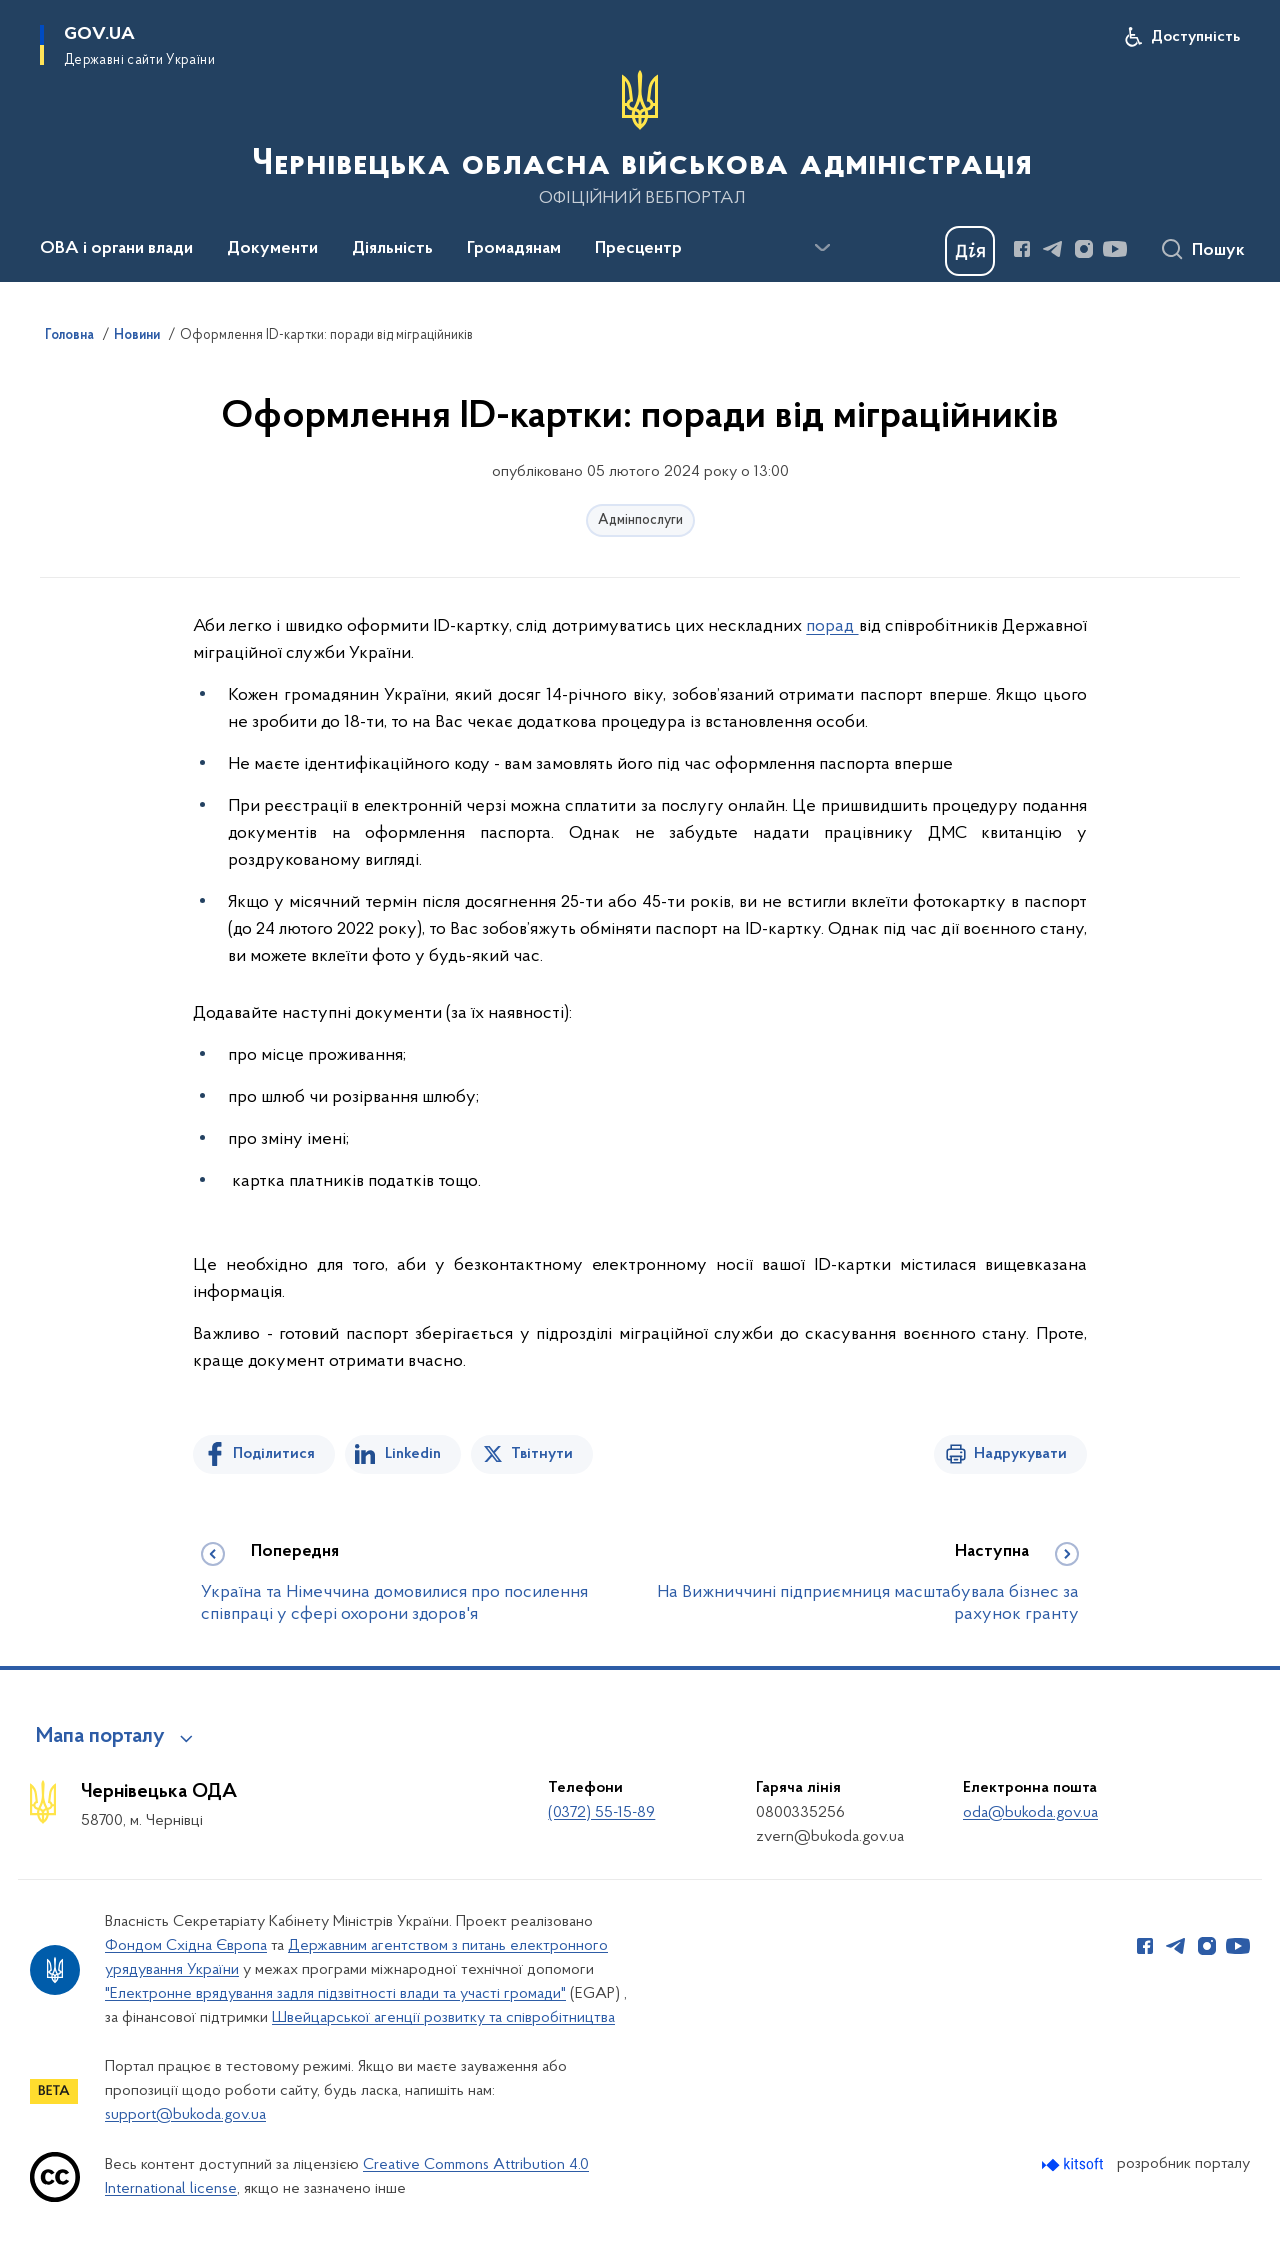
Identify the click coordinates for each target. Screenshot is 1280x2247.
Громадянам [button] (514, 249)
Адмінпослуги (640, 520)
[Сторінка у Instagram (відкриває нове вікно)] (1084, 249)
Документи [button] (272, 249)
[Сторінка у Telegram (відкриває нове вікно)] (1053, 249)
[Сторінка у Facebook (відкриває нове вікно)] (1022, 249)
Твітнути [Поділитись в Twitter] (542, 1454)
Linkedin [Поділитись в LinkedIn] (413, 1454)
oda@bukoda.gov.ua (1030, 1813)
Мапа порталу (100, 1737)
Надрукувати (1020, 1454)
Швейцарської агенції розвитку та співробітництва (443, 2018)
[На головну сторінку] (640, 139)
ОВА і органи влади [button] (116, 249)
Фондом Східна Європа (186, 1946)
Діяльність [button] (392, 249)
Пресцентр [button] (638, 249)
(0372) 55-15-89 (601, 1813)
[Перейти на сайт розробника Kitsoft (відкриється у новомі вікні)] (1074, 2164)
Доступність (1195, 37)
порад (832, 626)
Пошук (1218, 251)
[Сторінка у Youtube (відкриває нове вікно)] (1115, 249)
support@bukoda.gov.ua (185, 2115)
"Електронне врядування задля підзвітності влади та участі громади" (335, 1994)
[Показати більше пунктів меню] (822, 248)
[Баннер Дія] (970, 251)
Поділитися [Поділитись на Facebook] (274, 1454)
